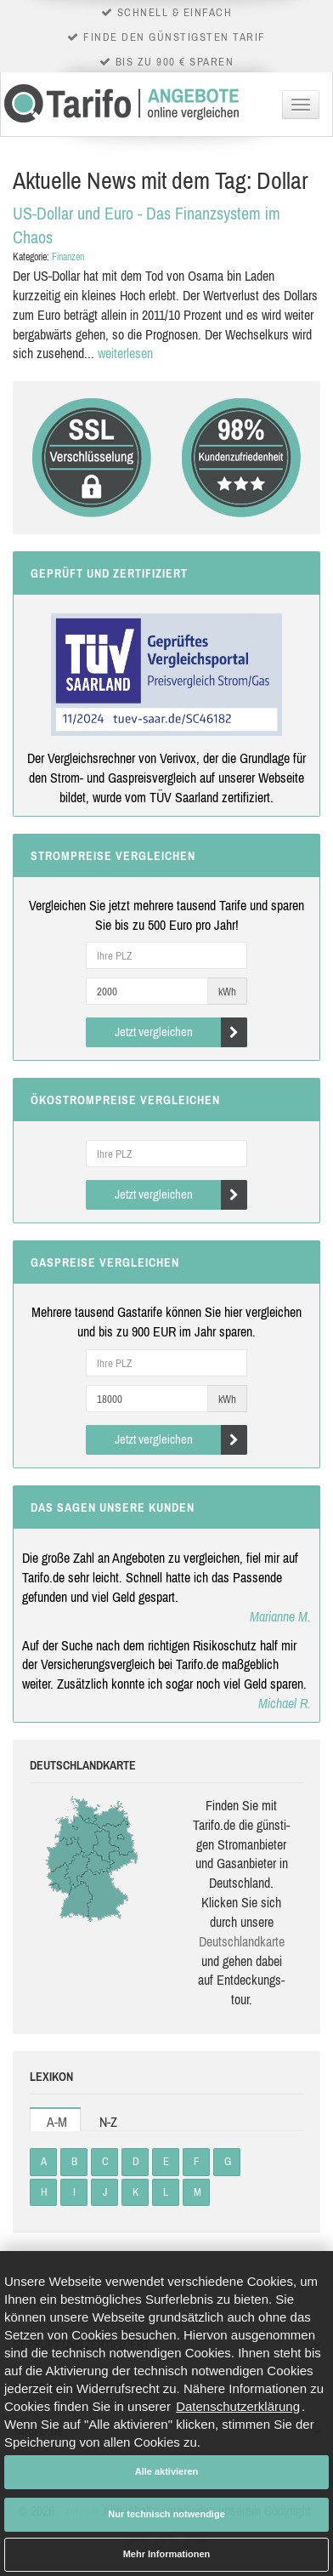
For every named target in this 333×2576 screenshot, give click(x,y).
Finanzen (68, 257)
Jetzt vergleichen (181, 1032)
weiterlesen (125, 353)
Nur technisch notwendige (166, 2514)
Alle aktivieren (167, 2471)
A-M (57, 2121)
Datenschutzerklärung (238, 2406)
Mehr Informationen (167, 2554)
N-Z (108, 2121)
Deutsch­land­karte (242, 1941)
